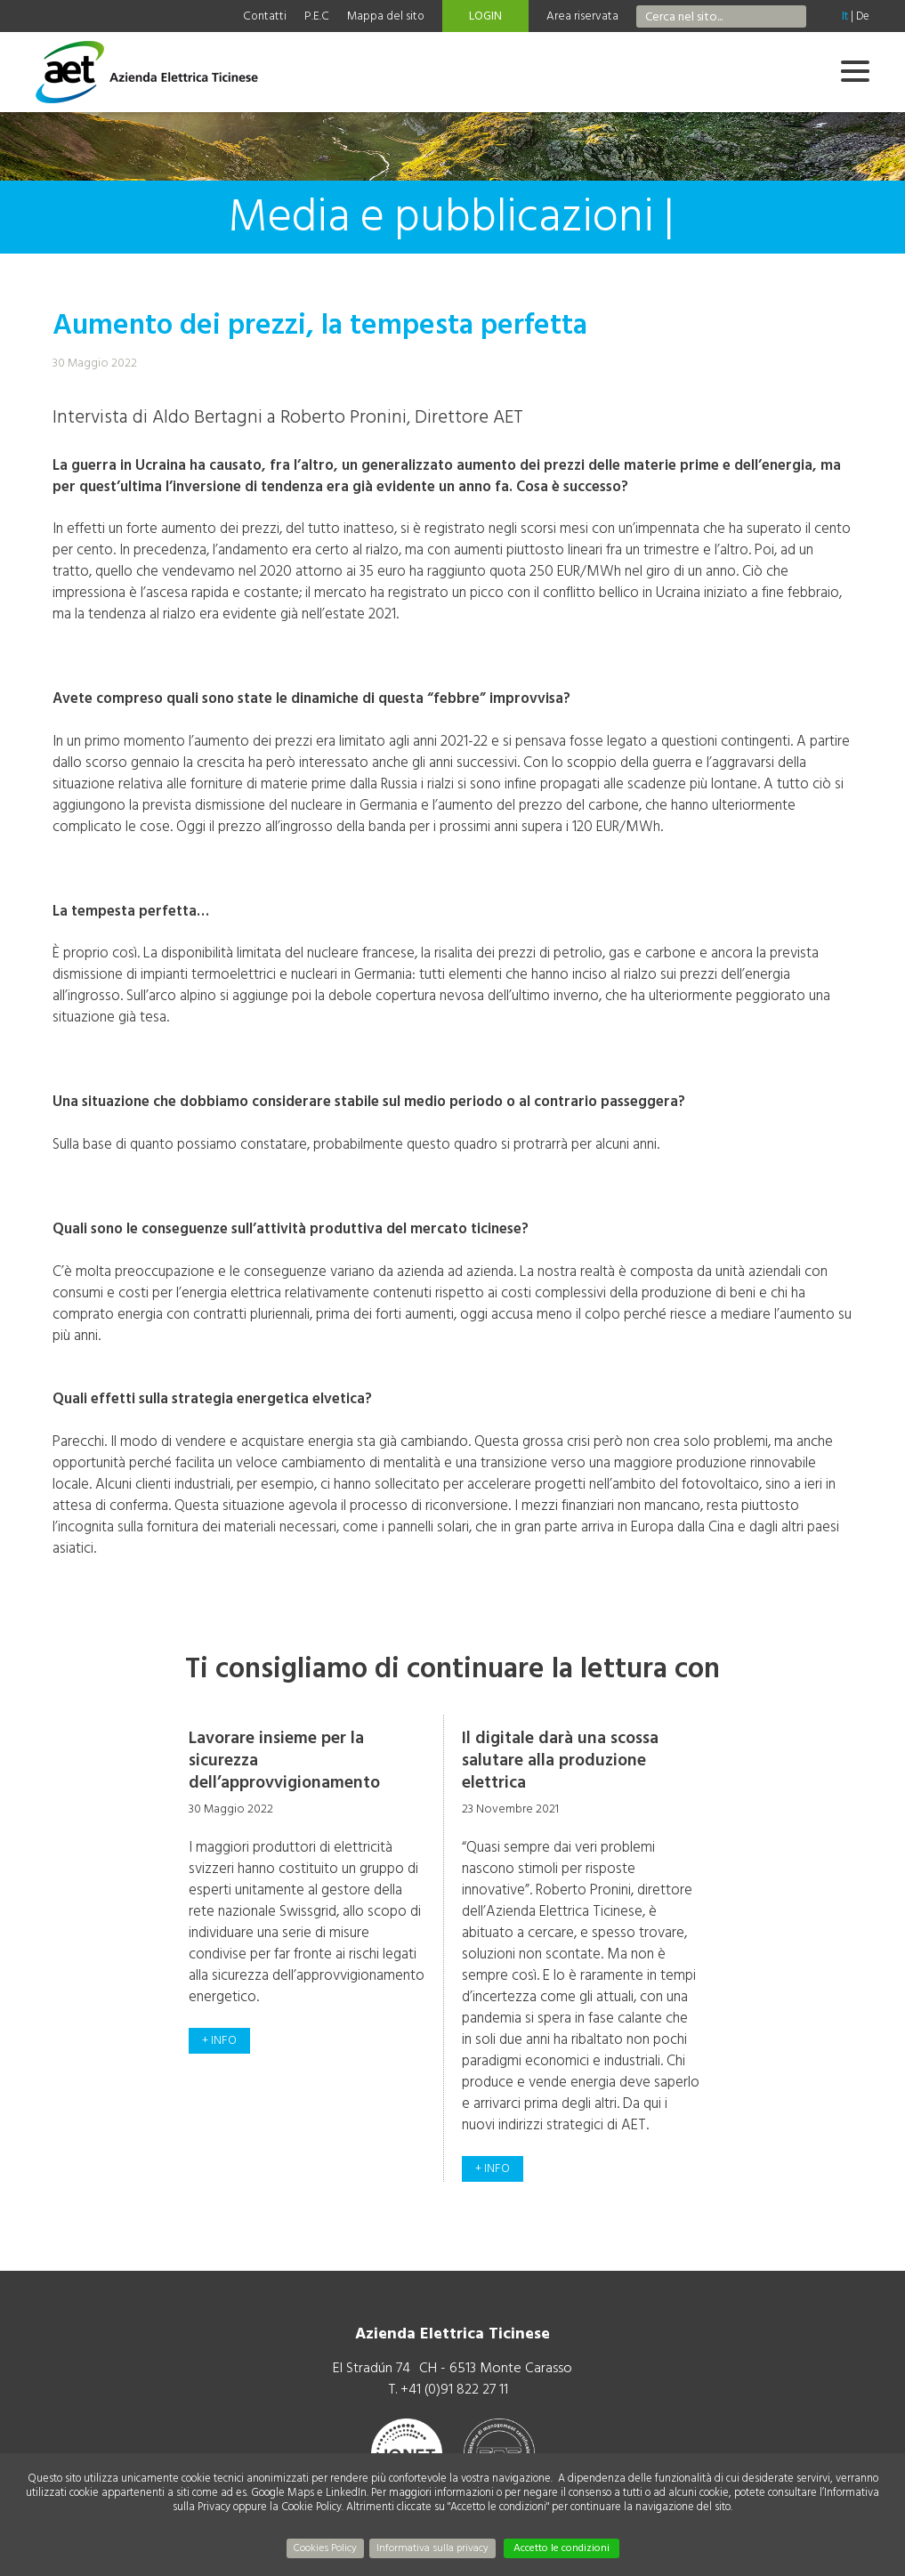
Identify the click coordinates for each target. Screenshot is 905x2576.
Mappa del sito (385, 16)
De (862, 16)
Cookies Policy (325, 2548)
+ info (219, 2040)
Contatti (265, 16)
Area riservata (582, 16)
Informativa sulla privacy (432, 2548)
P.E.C (316, 16)
